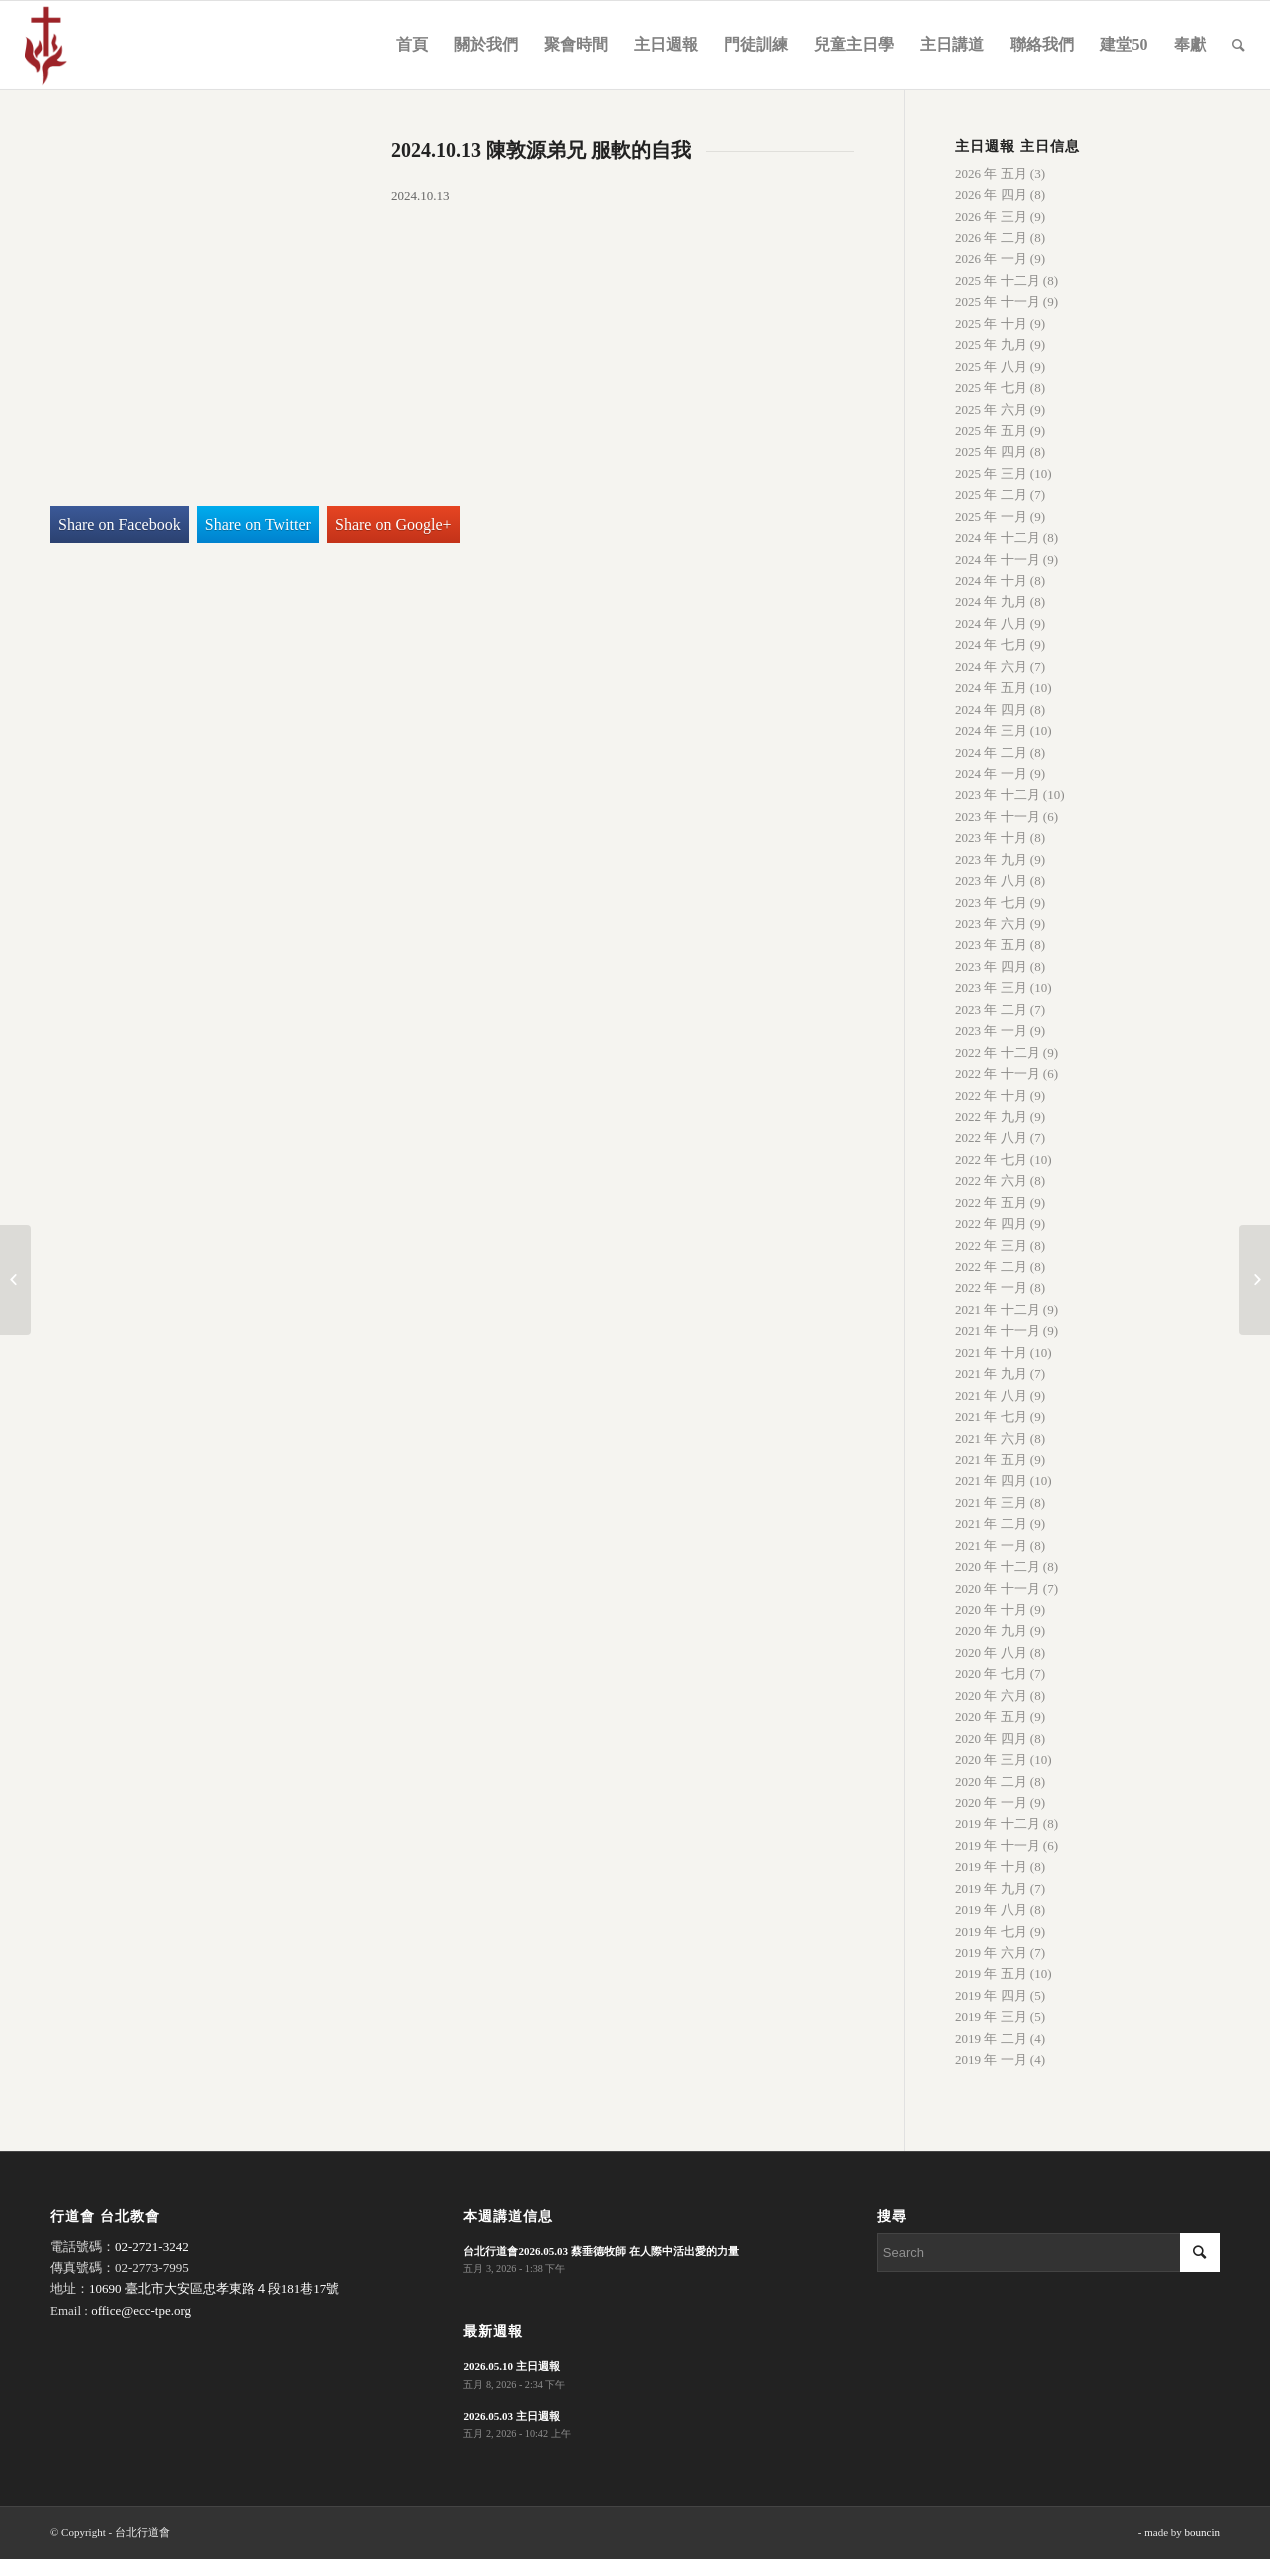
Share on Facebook (119, 524)
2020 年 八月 (991, 1652)
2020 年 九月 (991, 1630)
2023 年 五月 (991, 944)
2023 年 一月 (991, 1030)
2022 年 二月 (991, 1266)
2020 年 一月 (991, 1802)
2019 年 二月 (991, 2038)
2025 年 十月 (991, 323)
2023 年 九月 (991, 859)
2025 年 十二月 (997, 280)
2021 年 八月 (991, 1395)
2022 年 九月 (991, 1116)
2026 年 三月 (991, 216)
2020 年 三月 (991, 1759)
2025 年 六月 (991, 409)
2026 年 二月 (991, 237)
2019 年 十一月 (997, 1845)
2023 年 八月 (991, 880)
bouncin (1202, 2532)
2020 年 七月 (991, 1673)
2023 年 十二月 (997, 794)
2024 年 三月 (991, 730)
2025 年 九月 (991, 344)
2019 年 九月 (991, 1888)
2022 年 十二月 (997, 1052)
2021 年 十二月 (997, 1309)
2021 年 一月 (991, 1545)
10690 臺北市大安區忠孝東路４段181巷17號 (214, 2288)
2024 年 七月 (991, 644)
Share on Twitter (258, 524)
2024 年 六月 (991, 666)
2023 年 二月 (991, 1009)
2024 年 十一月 (997, 559)
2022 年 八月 (991, 1137)
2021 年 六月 (991, 1438)
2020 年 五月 (991, 1716)
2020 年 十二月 (997, 1566)
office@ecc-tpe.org (141, 2310)
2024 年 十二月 (997, 537)
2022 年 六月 (991, 1180)
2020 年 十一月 (997, 1588)
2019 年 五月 (991, 1973)
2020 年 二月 (991, 1781)
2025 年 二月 (991, 494)
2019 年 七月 (991, 1931)
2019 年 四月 (991, 1995)
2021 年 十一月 (997, 1330)
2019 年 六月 (991, 1952)
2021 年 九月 (991, 1373)
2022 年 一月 (991, 1287)
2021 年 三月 (991, 1502)
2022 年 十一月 (997, 1073)
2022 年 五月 (991, 1202)
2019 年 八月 (991, 1909)
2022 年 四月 (991, 1223)
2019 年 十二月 (997, 1823)
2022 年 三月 (991, 1245)
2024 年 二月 (991, 752)
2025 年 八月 (991, 366)
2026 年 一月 (991, 258)
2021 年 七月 (991, 1416)
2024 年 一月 (991, 773)
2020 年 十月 (991, 1609)
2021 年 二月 (991, 1523)
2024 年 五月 (991, 687)
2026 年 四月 (991, 194)
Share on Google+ (393, 524)
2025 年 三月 (991, 473)
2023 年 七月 (991, 902)
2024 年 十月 (991, 580)
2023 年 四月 (991, 966)
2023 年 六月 (991, 923)
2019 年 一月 (991, 2059)
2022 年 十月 (991, 1095)
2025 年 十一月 (997, 301)
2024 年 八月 (991, 623)
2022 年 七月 (991, 1159)
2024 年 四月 (991, 709)
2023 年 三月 (991, 987)
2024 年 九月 (991, 601)
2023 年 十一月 (997, 816)
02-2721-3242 (152, 2246)
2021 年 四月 (991, 1480)
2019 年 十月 (991, 1866)
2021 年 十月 (991, 1352)
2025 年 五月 (991, 430)
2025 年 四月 (991, 451)
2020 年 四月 (991, 1738)
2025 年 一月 (991, 516)
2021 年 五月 (991, 1459)
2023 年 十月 (991, 837)
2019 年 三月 (991, 2016)
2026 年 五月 (991, 173)
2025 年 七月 (991, 387)
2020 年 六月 (991, 1695)
